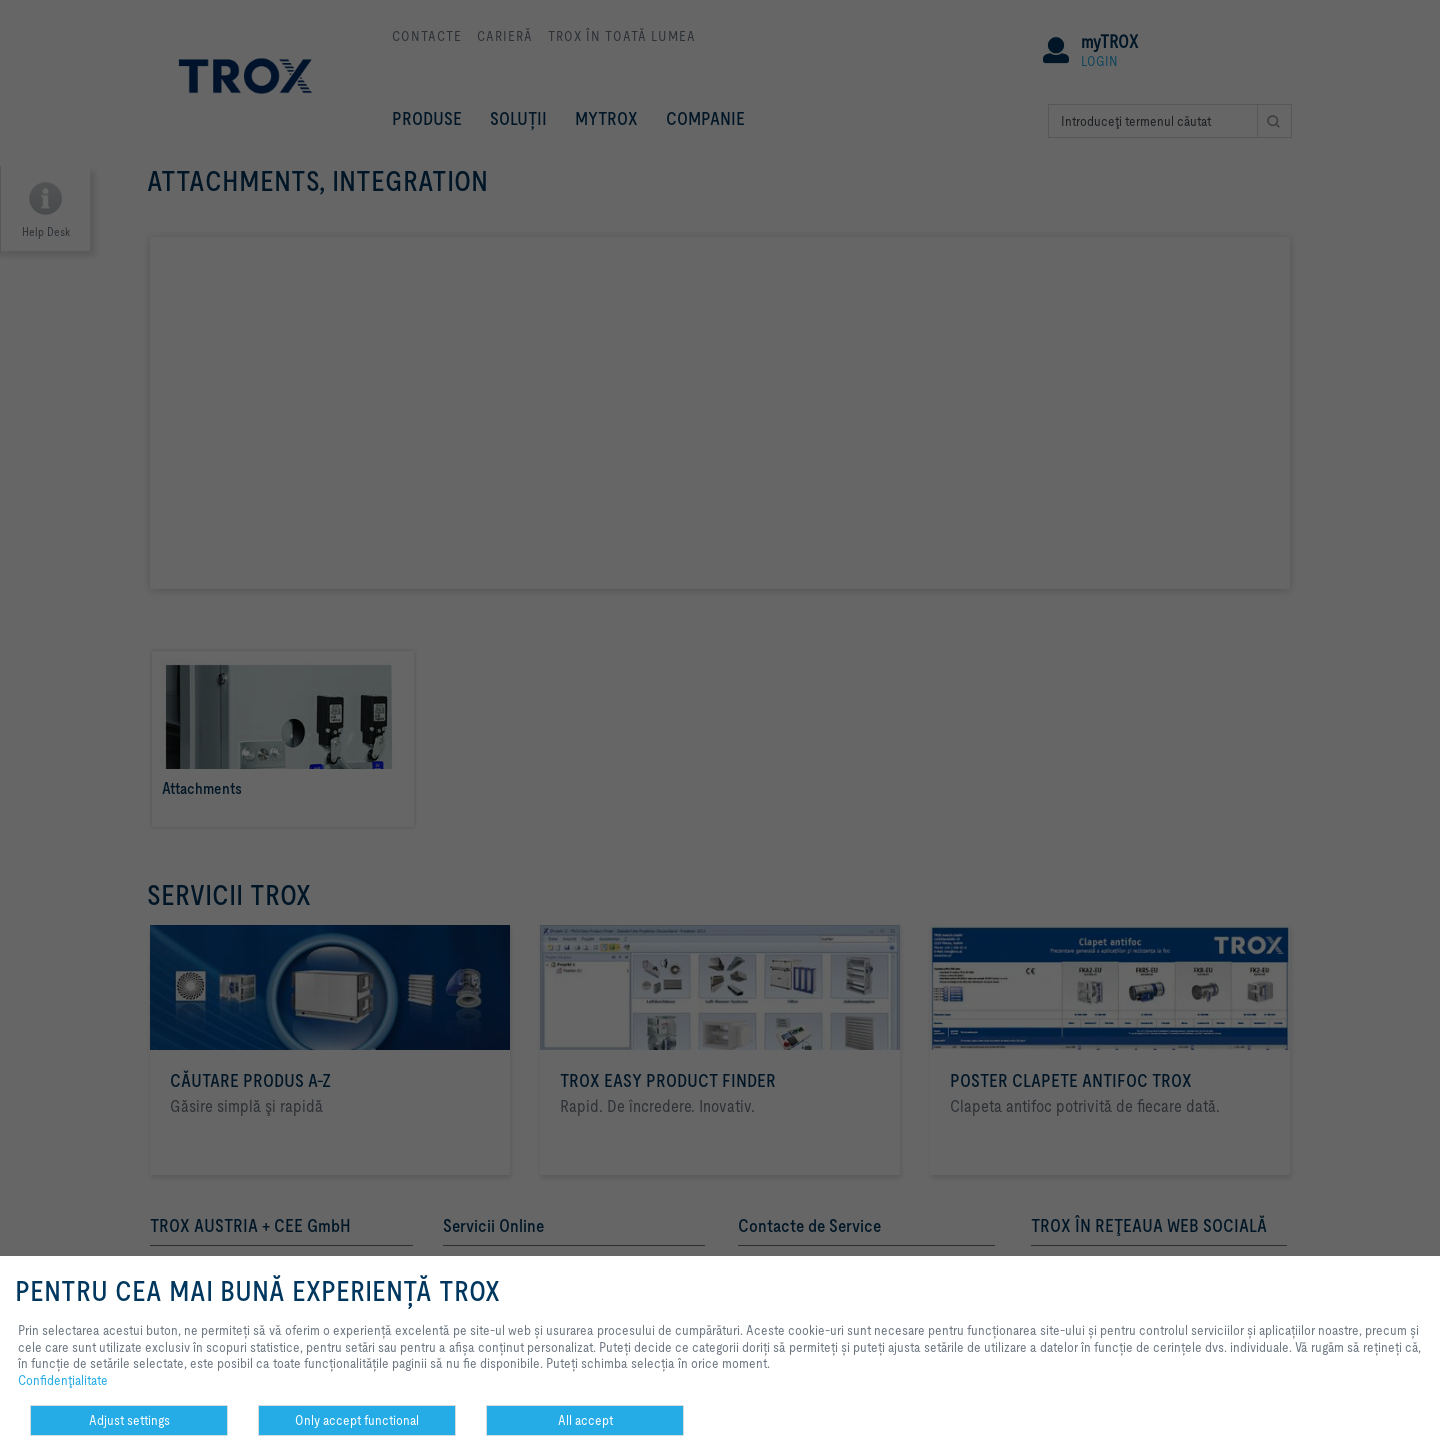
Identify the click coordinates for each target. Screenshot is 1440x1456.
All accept (585, 1420)
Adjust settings (129, 1420)
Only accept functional (357, 1420)
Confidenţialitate (63, 1380)
